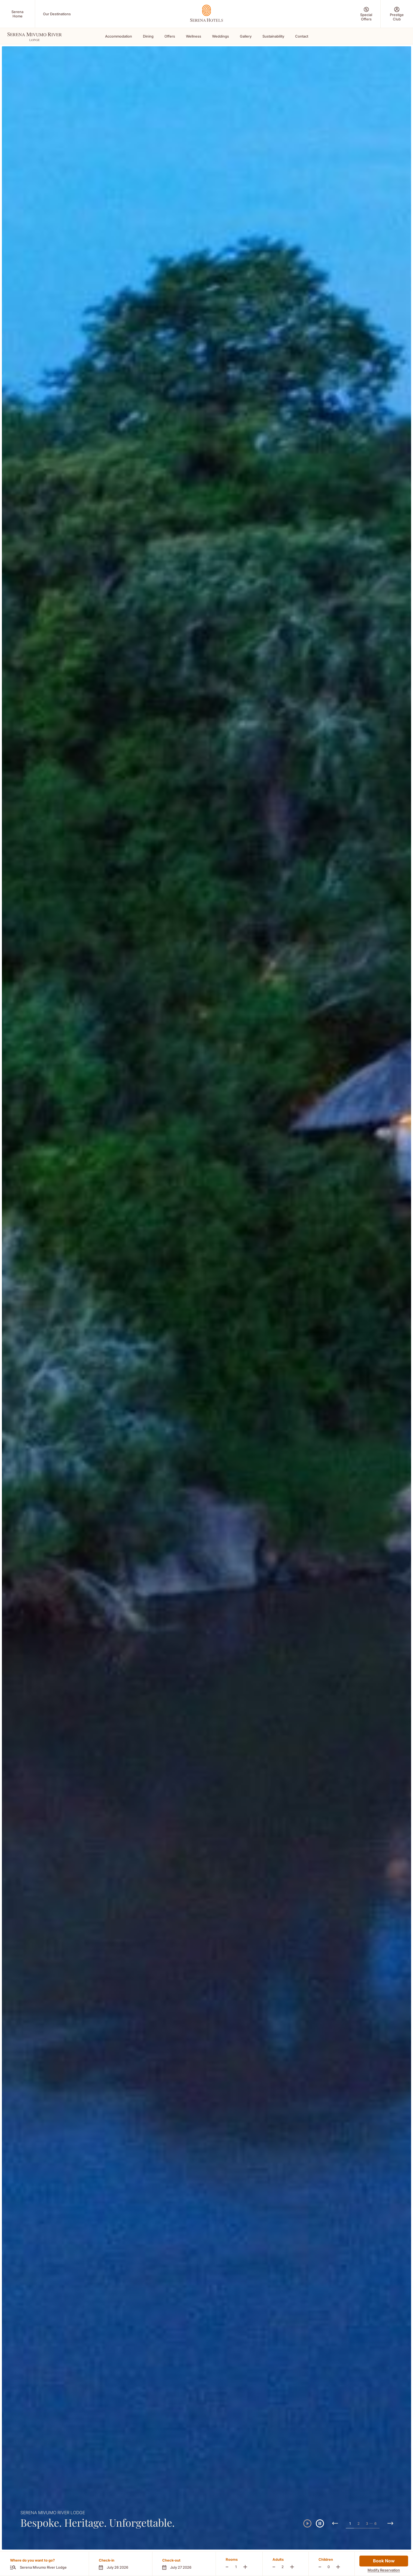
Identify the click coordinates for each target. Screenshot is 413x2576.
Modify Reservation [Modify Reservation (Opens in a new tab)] (384, 2570)
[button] (120, 2564)
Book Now (383, 2560)
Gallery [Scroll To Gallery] (246, 36)
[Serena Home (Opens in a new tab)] (17, 14)
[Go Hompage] (206, 13)
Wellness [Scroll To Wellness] (193, 36)
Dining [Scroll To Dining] (148, 36)
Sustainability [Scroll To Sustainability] (273, 36)
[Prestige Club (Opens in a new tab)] (397, 14)
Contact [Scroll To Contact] (301, 36)
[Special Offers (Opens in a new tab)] (366, 14)
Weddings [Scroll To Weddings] (220, 36)
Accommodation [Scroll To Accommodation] (118, 36)
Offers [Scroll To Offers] (169, 36)
